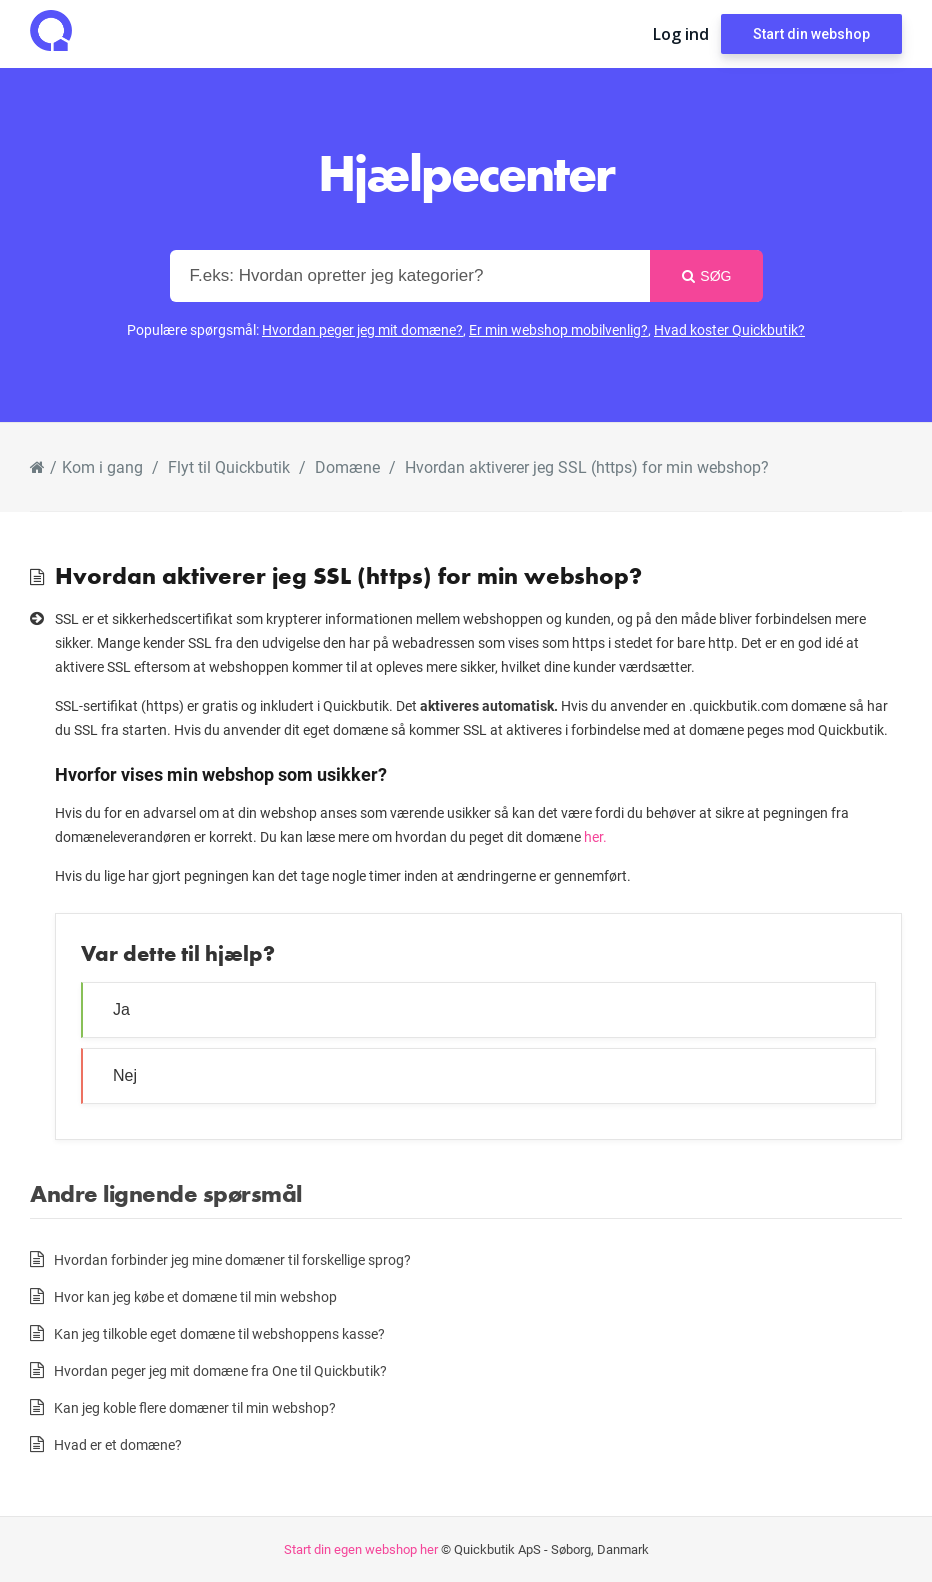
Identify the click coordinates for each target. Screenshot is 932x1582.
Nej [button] (125, 1075)
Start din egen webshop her (361, 1549)
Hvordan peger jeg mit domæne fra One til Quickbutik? (220, 1370)
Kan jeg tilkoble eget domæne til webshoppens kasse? (219, 1333)
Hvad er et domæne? (118, 1444)
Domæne (347, 466)
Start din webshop (811, 34)
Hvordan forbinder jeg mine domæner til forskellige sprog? (232, 1259)
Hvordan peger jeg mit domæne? (362, 329)
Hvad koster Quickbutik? (729, 329)
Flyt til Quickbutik (229, 466)
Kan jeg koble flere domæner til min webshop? (195, 1407)
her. (595, 836)
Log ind (681, 34)
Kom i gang (102, 466)
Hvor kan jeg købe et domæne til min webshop (195, 1296)
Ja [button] (121, 1009)
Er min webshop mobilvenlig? (558, 329)
